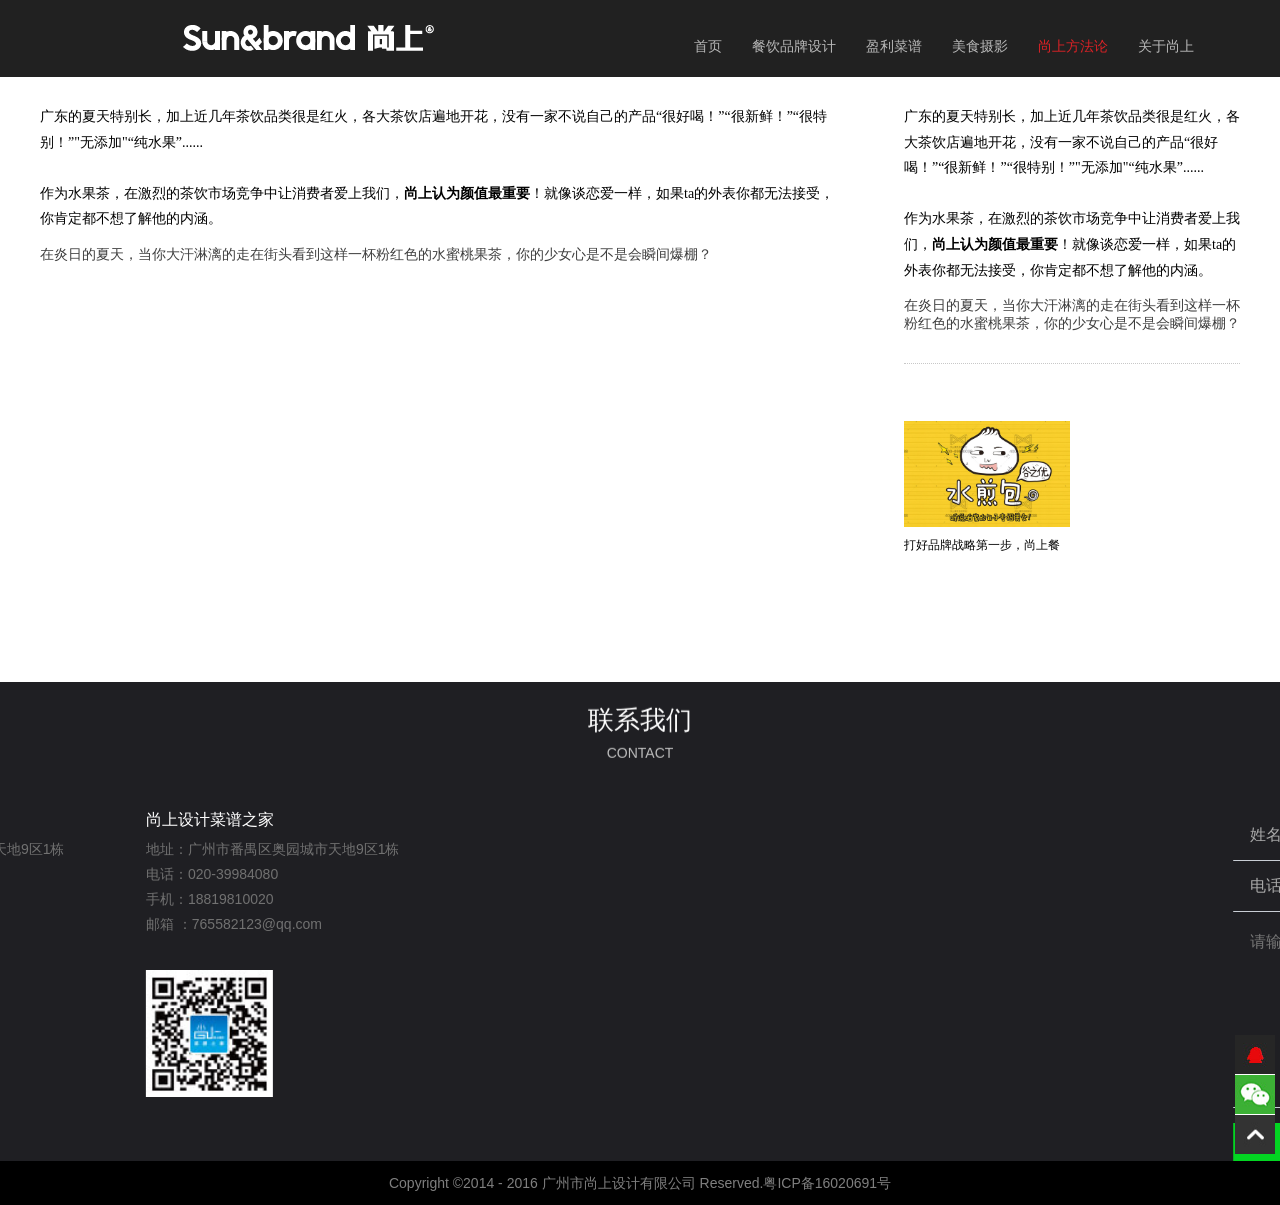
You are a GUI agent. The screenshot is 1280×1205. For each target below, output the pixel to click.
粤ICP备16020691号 (827, 1183)
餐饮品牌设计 (794, 46)
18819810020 (111, 899)
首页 (708, 46)
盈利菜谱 (894, 46)
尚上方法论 (1073, 46)
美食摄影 (980, 46)
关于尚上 (1166, 46)
